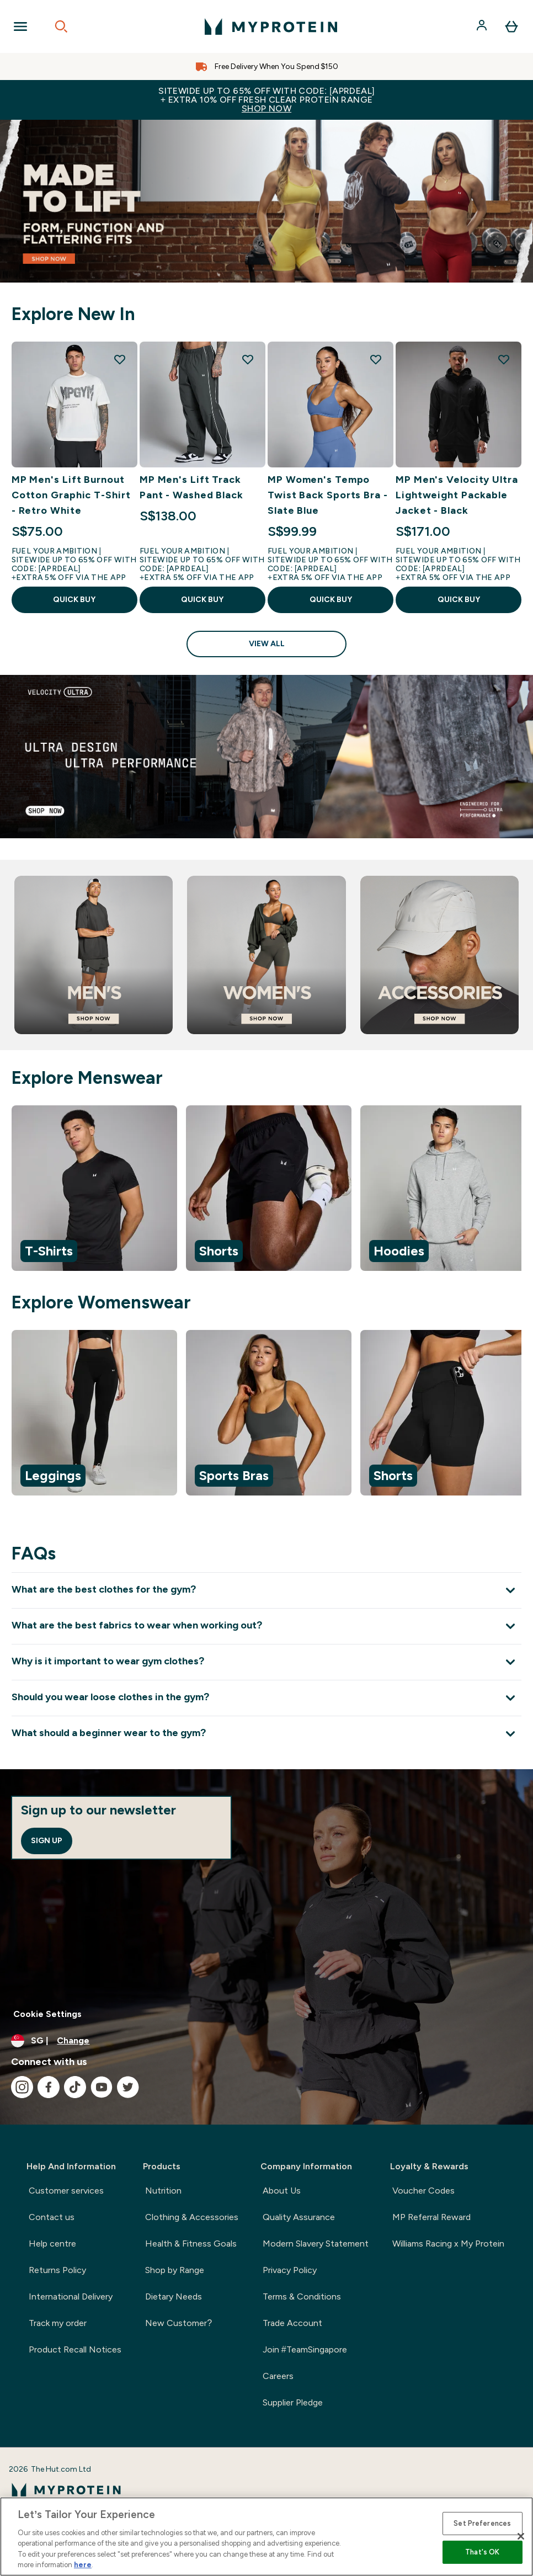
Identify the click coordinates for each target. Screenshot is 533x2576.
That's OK (482, 2552)
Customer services (66, 2190)
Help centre (52, 2243)
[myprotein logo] (271, 26)
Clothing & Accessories (191, 2217)
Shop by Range (174, 2270)
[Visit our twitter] (128, 2087)
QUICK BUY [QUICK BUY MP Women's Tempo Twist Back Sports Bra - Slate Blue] (331, 599)
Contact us (51, 2217)
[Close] (521, 2536)
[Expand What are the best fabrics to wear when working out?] (266, 1626)
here (83, 2565)
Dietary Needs (173, 2296)
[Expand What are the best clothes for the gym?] (266, 1590)
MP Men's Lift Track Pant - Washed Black (191, 487)
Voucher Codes (423, 2190)
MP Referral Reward (431, 2217)
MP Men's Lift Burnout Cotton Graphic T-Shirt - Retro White (71, 495)
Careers (278, 2376)
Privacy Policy (290, 2270)
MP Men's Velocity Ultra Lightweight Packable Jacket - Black (457, 495)
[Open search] (61, 26)
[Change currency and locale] (266, 2040)
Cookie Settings (47, 2014)
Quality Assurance (299, 2217)
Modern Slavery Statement (316, 2243)
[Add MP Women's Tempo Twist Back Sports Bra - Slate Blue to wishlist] (376, 359)
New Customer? (178, 2323)
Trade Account (292, 2323)
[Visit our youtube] (101, 2087)
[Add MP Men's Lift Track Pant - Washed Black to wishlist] (247, 359)
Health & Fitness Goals (191, 2243)
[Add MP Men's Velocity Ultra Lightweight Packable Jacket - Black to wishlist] (504, 359)
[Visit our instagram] (22, 2087)
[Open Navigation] (20, 26)
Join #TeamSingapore (305, 2349)
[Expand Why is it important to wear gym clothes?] (266, 1662)
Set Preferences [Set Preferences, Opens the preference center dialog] (482, 2523)
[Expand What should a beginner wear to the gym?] (266, 1734)
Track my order (58, 2323)
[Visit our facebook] (49, 2087)
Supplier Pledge (293, 2402)
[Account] (483, 26)
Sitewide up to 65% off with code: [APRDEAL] (266, 100)
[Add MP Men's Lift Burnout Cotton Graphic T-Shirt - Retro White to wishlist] (119, 359)
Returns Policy (57, 2270)
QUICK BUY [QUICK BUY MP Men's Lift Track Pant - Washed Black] (202, 599)
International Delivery (71, 2296)
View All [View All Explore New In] (267, 643)
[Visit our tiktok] (75, 2087)
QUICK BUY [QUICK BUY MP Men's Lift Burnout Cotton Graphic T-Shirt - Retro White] (74, 599)
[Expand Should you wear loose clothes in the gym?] (266, 1698)
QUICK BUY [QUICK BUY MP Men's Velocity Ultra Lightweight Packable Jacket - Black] (459, 599)
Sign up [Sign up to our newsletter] (46, 1840)
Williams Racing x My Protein (448, 2243)
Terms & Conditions (302, 2296)
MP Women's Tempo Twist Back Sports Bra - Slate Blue (328, 495)
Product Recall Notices (75, 2349)
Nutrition (163, 2190)
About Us (282, 2190)
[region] (266, 1190)
